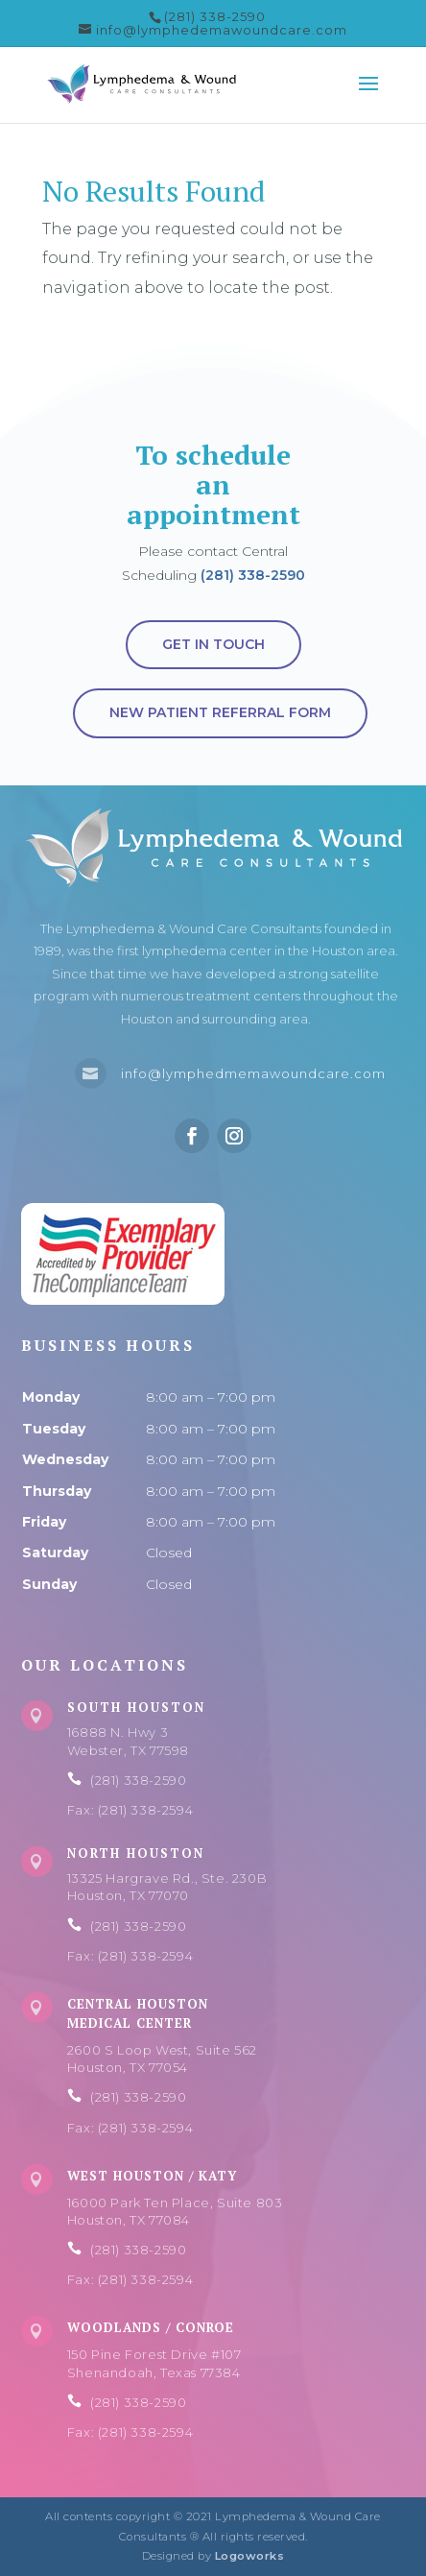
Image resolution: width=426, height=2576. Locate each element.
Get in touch (213, 644)
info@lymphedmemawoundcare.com (253, 1073)
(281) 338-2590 (253, 575)
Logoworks (250, 2556)
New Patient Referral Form (220, 712)
